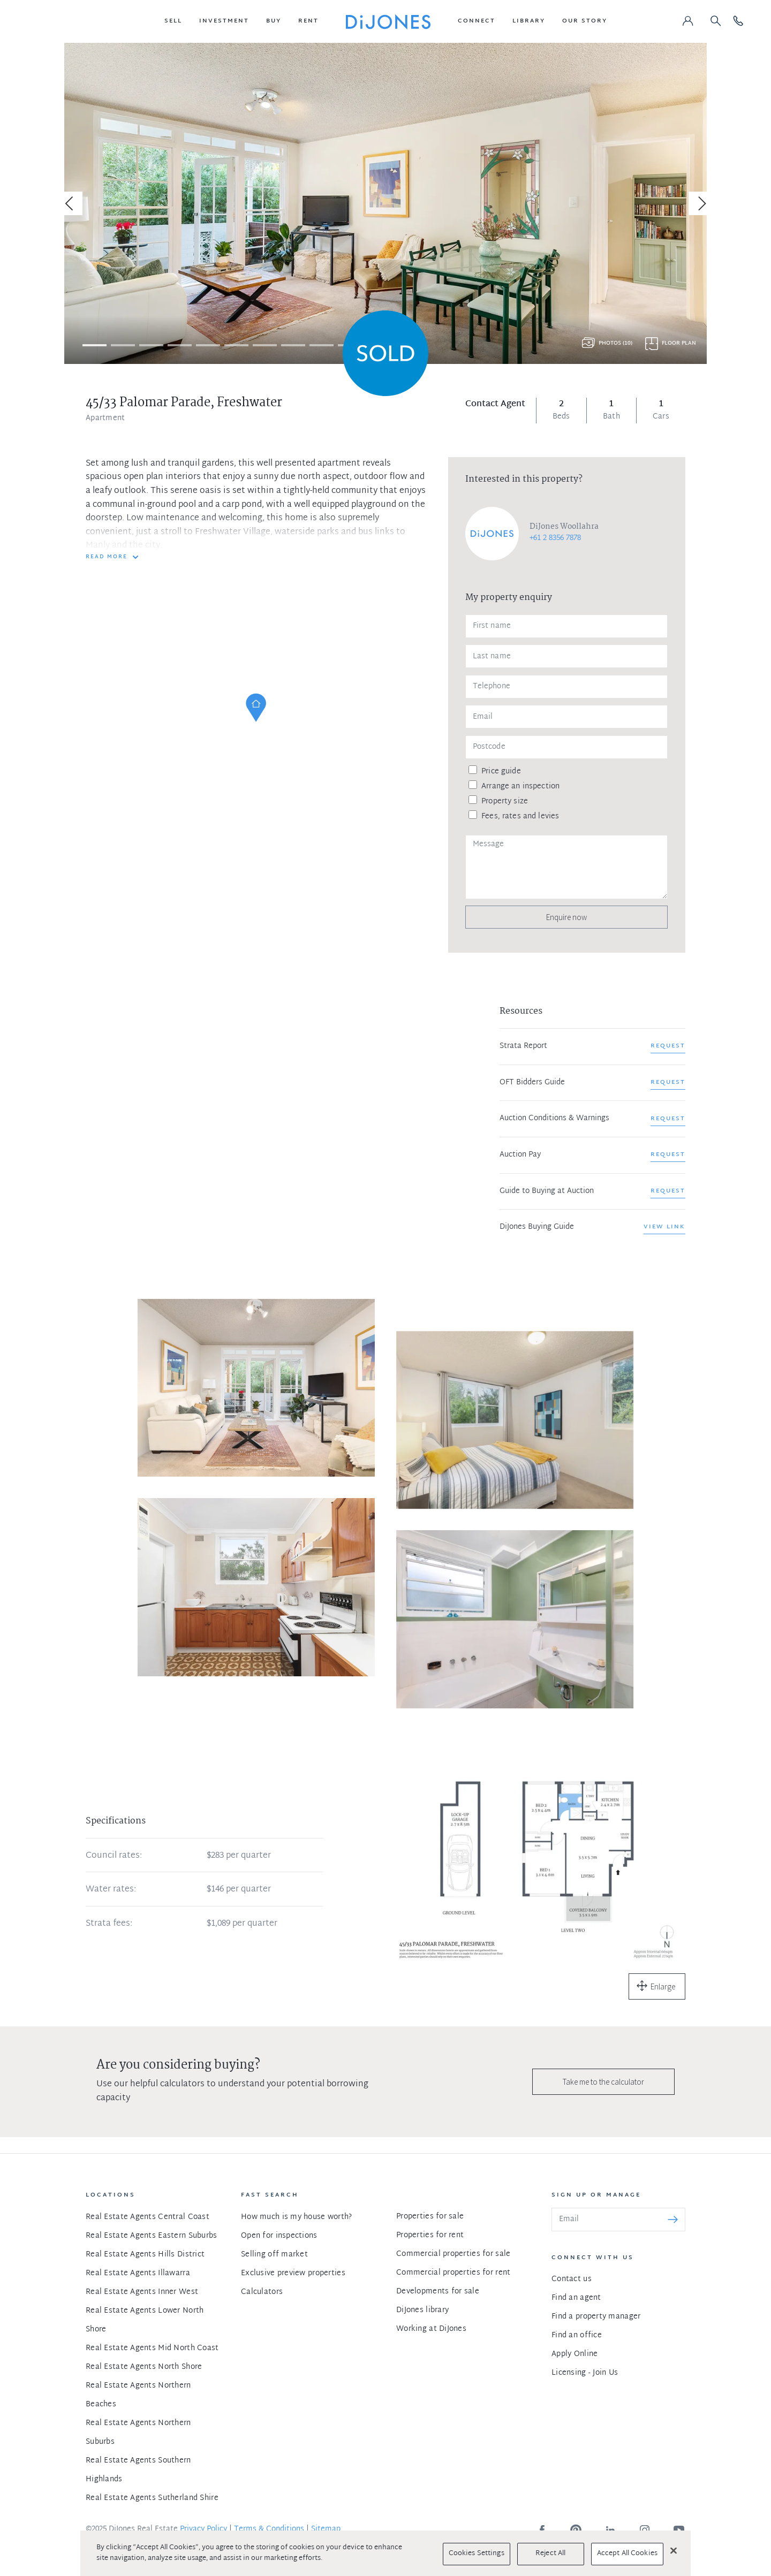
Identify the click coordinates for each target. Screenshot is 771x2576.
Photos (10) (615, 343)
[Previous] (70, 203)
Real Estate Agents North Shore (144, 2367)
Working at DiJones (431, 2329)
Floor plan (679, 343)
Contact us (571, 2279)
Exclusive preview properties (293, 2273)
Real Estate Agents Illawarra (138, 2273)
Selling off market (274, 2254)
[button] (173, 21)
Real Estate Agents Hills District (145, 2254)
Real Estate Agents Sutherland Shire (152, 2498)
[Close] (673, 2550)
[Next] (700, 203)
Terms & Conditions (269, 2529)
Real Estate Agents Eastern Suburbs (151, 2236)
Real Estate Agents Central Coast (147, 2217)
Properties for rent (430, 2235)
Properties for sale (430, 2216)
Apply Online (574, 2354)
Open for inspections (279, 2236)
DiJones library (422, 2310)
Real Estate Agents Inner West (142, 2292)
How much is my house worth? (296, 2217)
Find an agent (576, 2298)
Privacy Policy (203, 2529)
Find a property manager (595, 2316)
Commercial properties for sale (453, 2254)
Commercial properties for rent (453, 2272)
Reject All (550, 2553)
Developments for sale (437, 2291)
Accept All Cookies (627, 2553)
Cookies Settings (476, 2553)
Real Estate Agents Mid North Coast (152, 2348)
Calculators (262, 2292)
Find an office (576, 2335)
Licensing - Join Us (584, 2373)
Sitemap (326, 2529)
